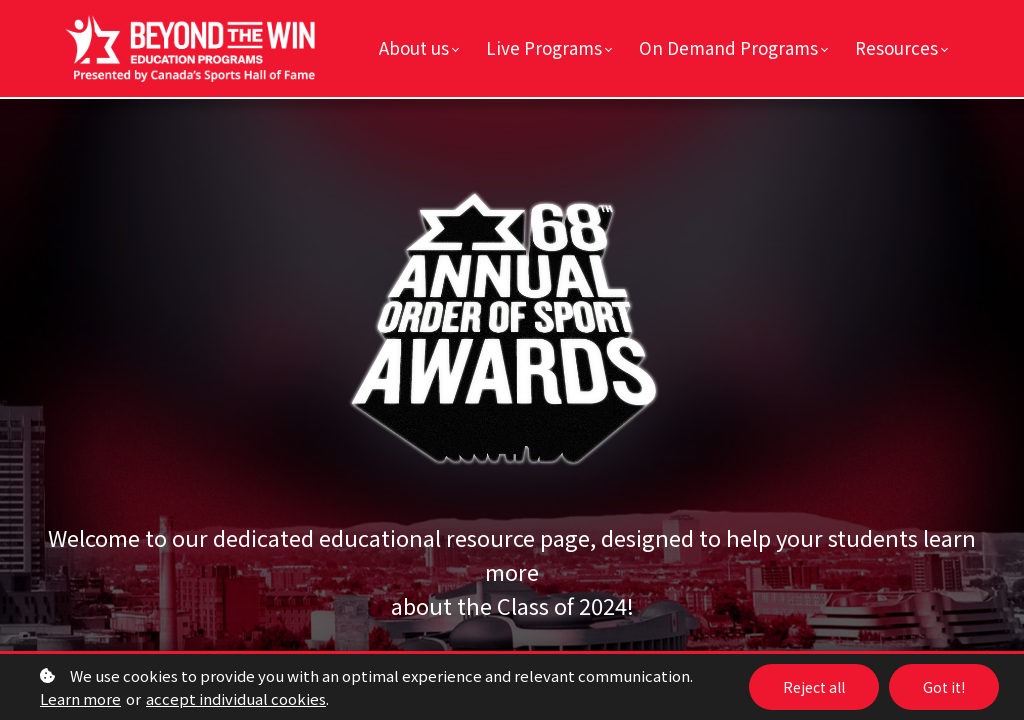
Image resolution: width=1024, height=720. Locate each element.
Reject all (814, 687)
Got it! (944, 687)
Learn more (80, 698)
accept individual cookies (236, 698)
